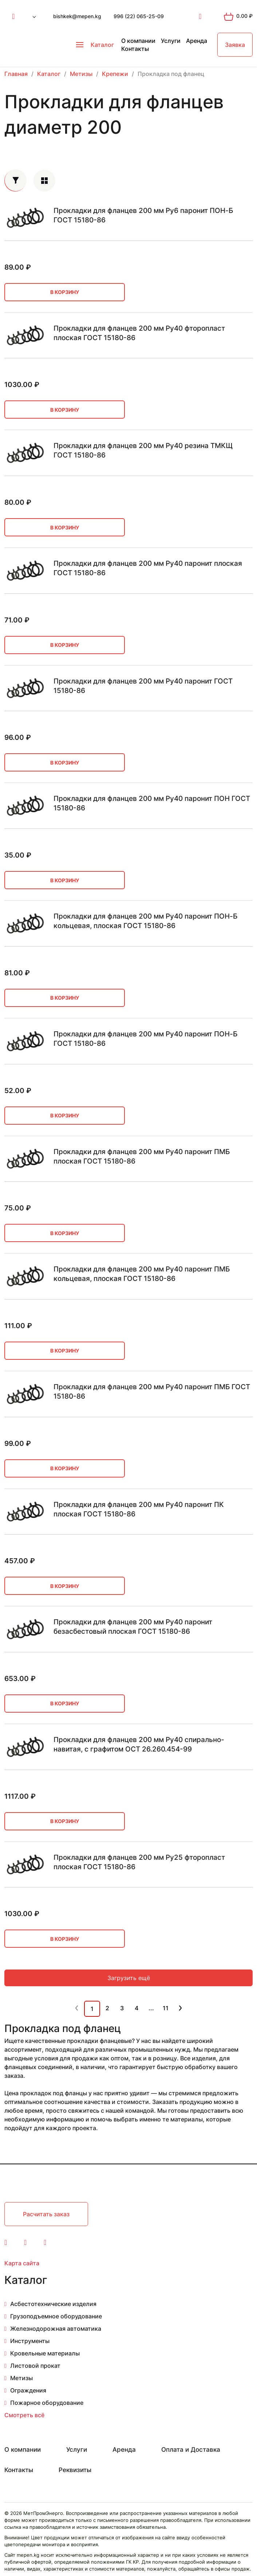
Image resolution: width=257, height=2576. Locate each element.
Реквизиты (75, 2470)
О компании (138, 40)
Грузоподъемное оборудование (56, 2316)
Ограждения (28, 2390)
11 (166, 2008)
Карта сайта (21, 2263)
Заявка (235, 44)
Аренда (196, 40)
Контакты (135, 48)
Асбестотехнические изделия (53, 2303)
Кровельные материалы (45, 2353)
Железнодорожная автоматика (55, 2328)
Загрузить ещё (128, 1978)
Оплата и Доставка (190, 2449)
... (151, 2008)
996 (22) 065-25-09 (139, 16)
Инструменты (30, 2341)
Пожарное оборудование (46, 2402)
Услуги (171, 40)
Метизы (21, 2378)
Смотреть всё (24, 2415)
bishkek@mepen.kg (77, 16)
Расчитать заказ (46, 2214)
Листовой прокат (35, 2365)
